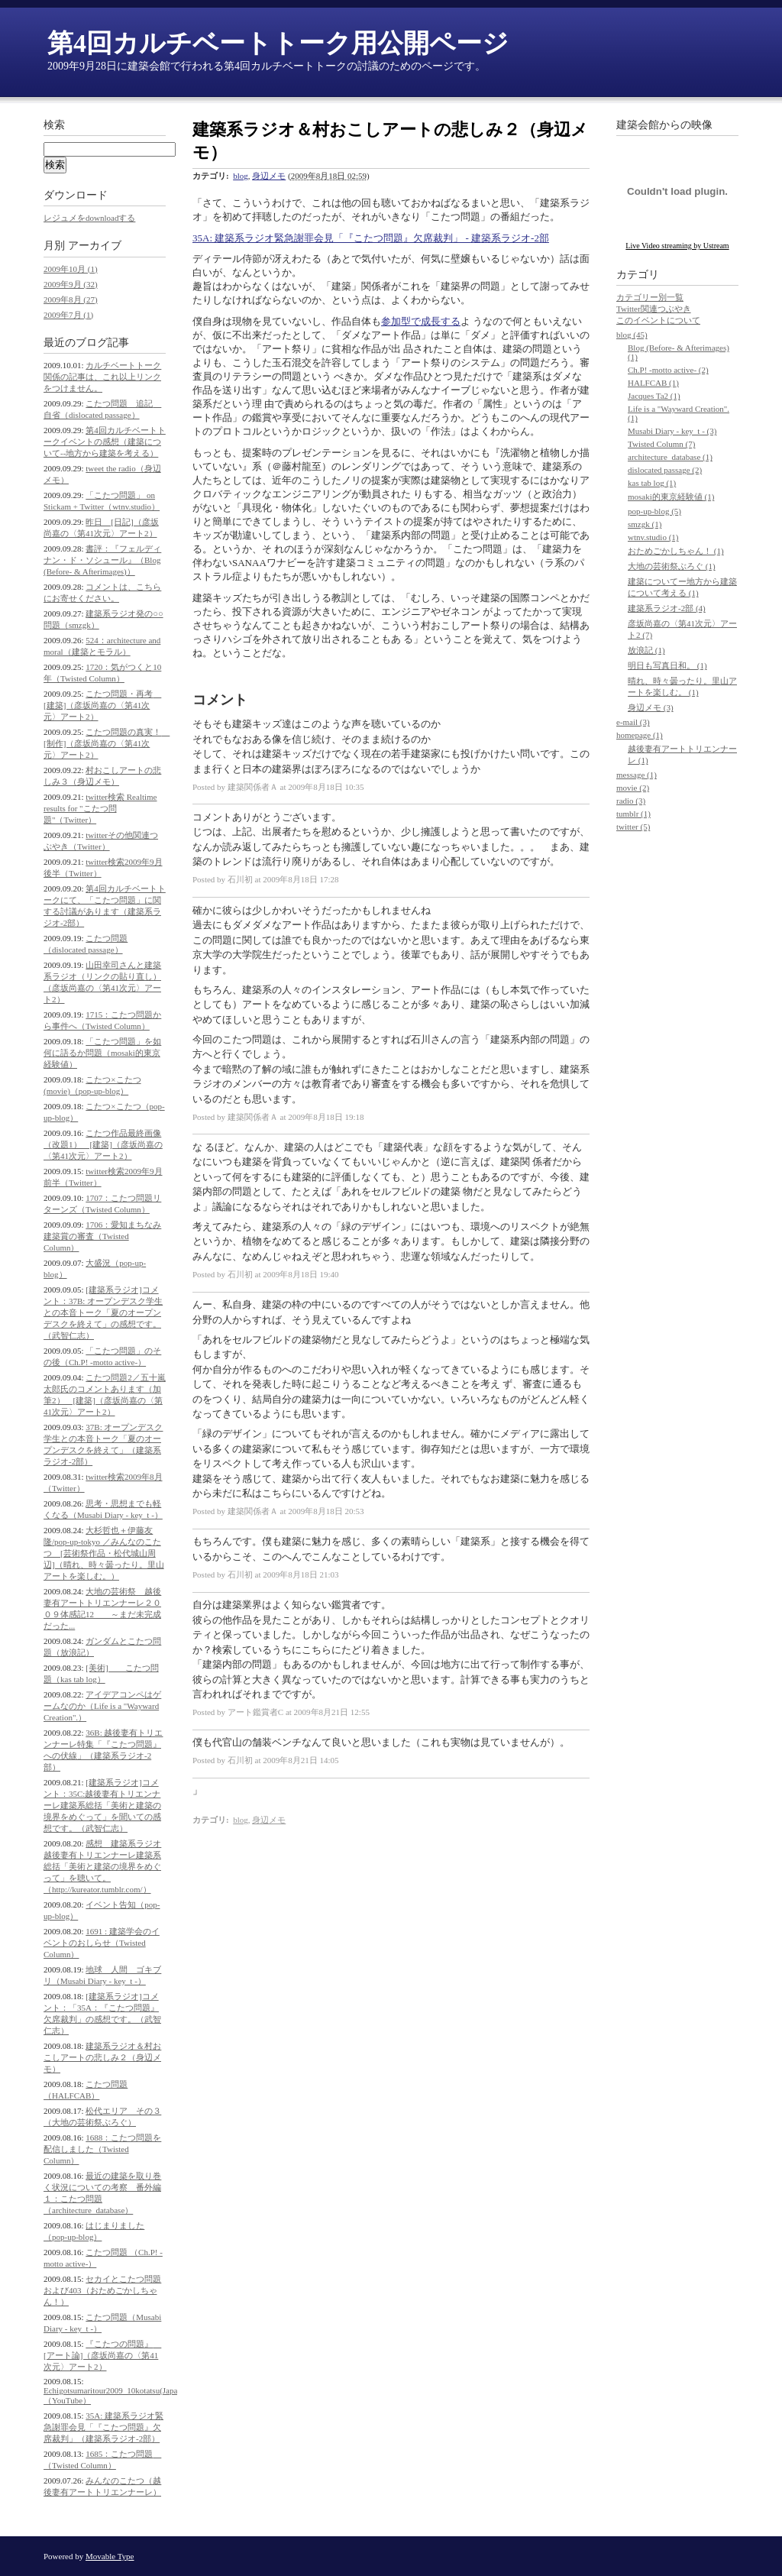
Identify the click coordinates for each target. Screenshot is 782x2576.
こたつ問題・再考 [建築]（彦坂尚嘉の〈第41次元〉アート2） (102, 705)
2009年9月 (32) (71, 284)
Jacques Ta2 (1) (654, 395)
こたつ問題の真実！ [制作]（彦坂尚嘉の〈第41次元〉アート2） (107, 743)
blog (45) (632, 334)
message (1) (636, 774)
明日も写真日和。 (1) (667, 665)
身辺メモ (269, 175)
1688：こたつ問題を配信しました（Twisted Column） (102, 2149)
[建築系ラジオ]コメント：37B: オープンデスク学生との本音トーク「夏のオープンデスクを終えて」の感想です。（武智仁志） (103, 1312)
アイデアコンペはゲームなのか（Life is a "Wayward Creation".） (102, 1706)
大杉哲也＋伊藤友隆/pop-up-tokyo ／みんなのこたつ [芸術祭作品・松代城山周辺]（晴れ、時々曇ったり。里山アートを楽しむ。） (104, 1553)
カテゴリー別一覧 (649, 297)
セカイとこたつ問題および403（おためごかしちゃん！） (102, 2290)
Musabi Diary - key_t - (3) (672, 430)
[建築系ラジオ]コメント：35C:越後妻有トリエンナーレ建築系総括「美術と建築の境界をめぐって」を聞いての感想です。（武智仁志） (102, 1805)
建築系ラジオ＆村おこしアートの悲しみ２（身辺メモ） (102, 2057)
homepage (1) (639, 734)
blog (240, 175)
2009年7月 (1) (68, 314)
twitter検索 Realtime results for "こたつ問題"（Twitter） (100, 808)
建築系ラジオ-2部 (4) (667, 608)
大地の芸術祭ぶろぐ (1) (672, 566)
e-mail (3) (633, 722)
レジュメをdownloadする (89, 217)
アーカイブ (94, 245)
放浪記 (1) (646, 650)
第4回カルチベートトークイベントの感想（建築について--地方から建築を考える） (105, 442)
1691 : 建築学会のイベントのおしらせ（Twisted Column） (102, 1943)
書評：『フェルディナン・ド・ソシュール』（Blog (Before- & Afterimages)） (102, 560)
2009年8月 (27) (71, 299)
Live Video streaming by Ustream (677, 245)
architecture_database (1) (670, 456)
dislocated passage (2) (665, 469)
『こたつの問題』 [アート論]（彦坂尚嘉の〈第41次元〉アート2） (102, 2355)
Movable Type (110, 2556)
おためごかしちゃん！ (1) (676, 550)
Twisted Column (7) (661, 443)
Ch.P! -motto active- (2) (668, 369)
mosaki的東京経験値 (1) (671, 496)
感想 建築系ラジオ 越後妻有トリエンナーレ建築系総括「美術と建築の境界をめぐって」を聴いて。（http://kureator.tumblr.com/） (102, 1866)
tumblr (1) (633, 813)
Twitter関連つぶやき (653, 308)
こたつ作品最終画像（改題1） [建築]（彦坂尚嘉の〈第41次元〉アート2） (103, 1144)
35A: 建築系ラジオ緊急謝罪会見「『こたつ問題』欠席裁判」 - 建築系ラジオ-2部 (370, 238)
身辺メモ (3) (651, 707)
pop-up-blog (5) (654, 511)
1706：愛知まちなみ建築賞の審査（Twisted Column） (102, 1236)
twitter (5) (633, 826)
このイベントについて (658, 320)
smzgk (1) (644, 524)
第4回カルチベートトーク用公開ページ (278, 43)
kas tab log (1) (652, 482)
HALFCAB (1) (653, 382)
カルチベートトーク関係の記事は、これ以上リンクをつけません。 (102, 377)
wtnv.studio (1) (653, 537)
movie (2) (632, 787)
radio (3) (630, 800)
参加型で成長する (420, 321)
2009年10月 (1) (71, 268)
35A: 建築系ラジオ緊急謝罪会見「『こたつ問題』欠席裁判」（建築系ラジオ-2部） (103, 2427)
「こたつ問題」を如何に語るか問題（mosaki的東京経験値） (102, 1053)
